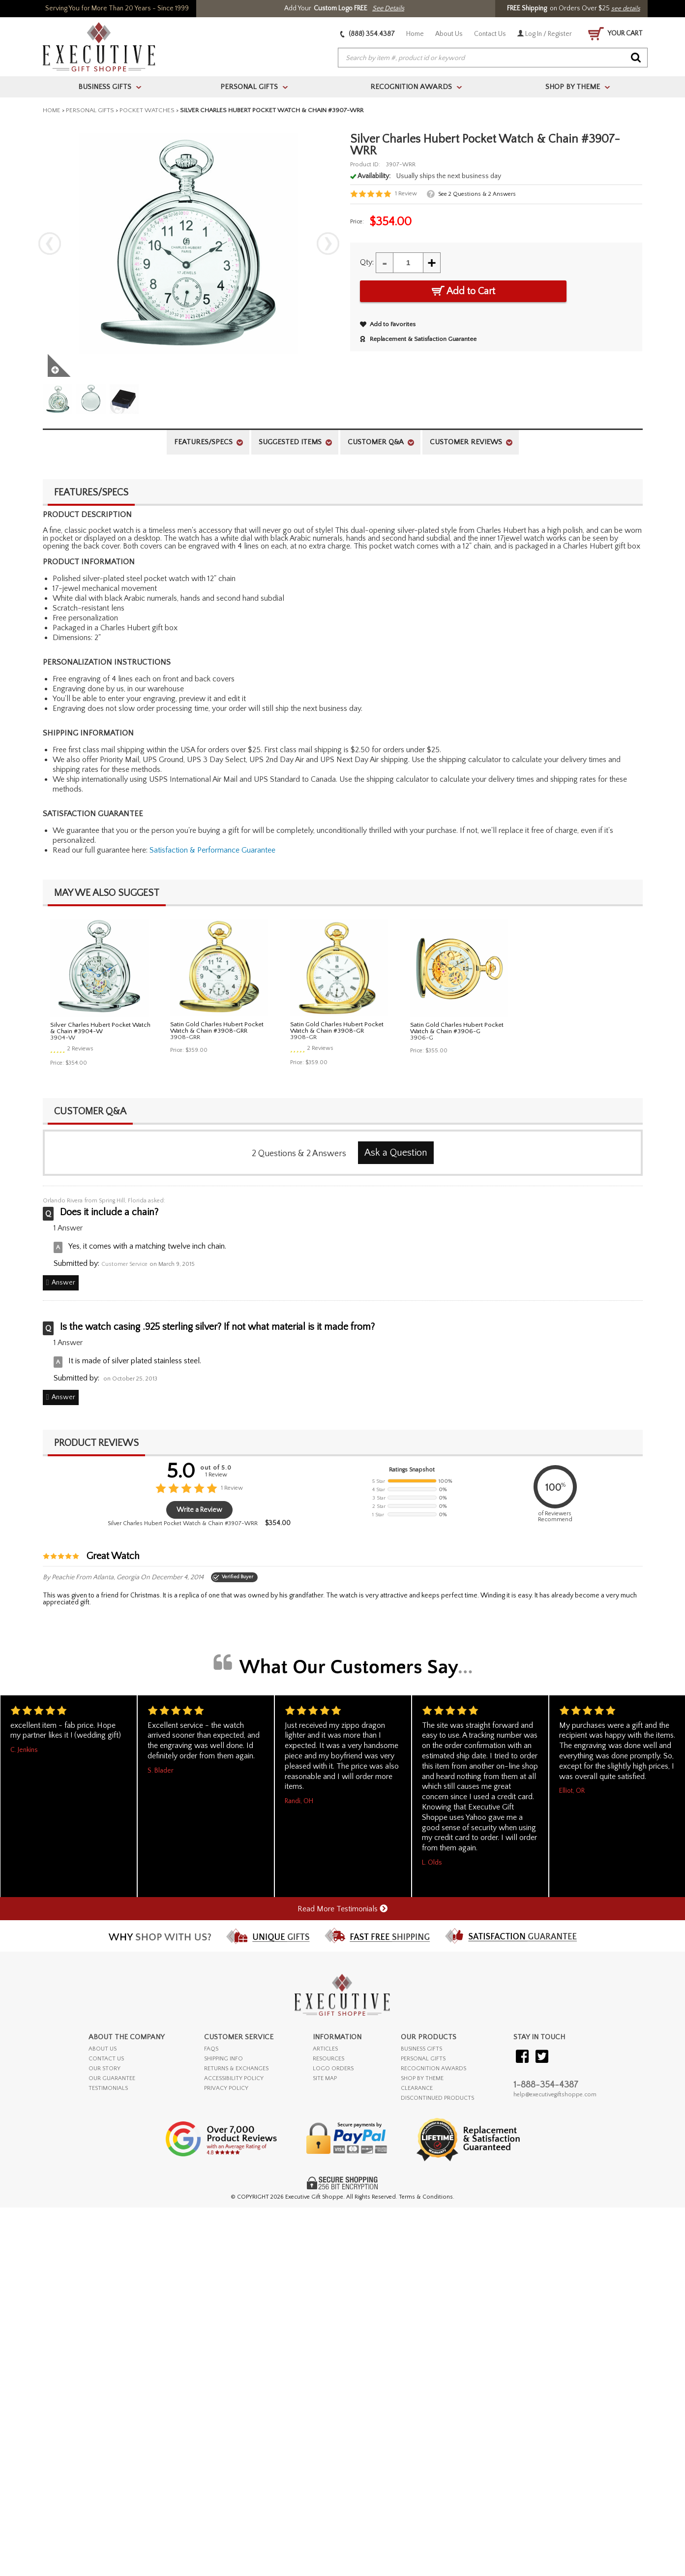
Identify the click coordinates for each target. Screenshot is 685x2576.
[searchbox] (492, 58)
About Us (449, 34)
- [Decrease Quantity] (384, 262)
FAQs (211, 2049)
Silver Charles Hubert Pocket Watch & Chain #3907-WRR (183, 1523)
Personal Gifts (90, 110)
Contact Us (490, 34)
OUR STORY (104, 2068)
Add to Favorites (388, 324)
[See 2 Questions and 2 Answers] (471, 194)
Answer (63, 1283)
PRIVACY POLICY (226, 2088)
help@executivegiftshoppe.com (554, 2094)
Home (415, 34)
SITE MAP (325, 2078)
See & (477, 194)
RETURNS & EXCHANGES (236, 2068)
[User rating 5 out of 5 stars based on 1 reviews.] (383, 194)
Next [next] (328, 243)
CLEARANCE (417, 2088)
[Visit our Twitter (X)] (542, 2057)
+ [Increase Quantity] (431, 262)
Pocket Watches (147, 110)
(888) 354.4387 (367, 34)
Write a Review (199, 1510)
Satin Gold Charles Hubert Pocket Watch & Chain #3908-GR (337, 1027)
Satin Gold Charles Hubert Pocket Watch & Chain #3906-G (457, 1028)
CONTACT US (106, 2058)
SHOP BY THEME (422, 2078)
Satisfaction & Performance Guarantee (212, 850)
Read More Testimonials (342, 1908)
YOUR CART (615, 33)
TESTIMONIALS (108, 2088)
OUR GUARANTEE (112, 2078)
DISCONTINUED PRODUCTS (437, 2098)
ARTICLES (325, 2049)
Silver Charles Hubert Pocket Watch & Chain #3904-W (100, 1028)
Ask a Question (395, 1152)
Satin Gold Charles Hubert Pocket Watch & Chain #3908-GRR (217, 1027)
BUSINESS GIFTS (421, 2049)
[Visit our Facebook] (522, 2057)
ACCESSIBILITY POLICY (234, 2078)
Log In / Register (544, 34)
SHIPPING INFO (223, 2058)
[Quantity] (408, 263)
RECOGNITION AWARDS (433, 2068)
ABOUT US (103, 2049)
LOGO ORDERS (333, 2068)
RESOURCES (328, 2058)
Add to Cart (463, 291)
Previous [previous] (49, 243)
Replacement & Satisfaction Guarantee (418, 339)
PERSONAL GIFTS (423, 2058)
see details (625, 8)
